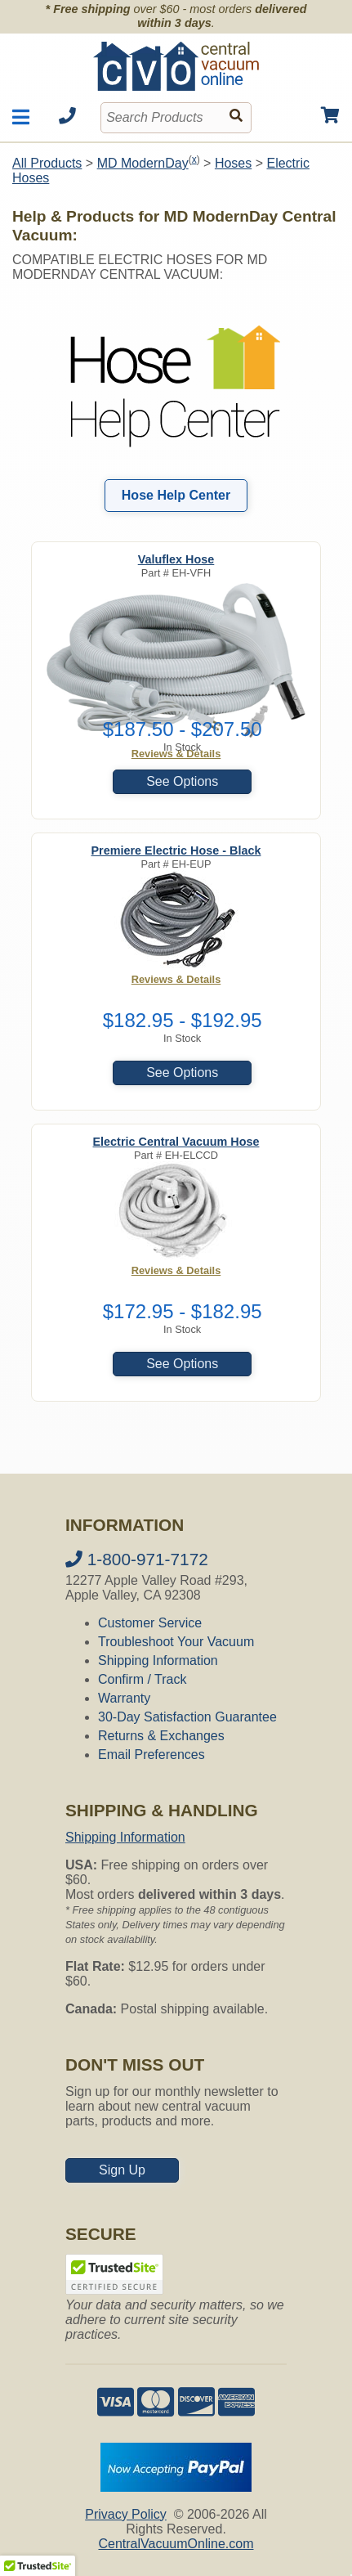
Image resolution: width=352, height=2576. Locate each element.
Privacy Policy (126, 2514)
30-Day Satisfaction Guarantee (187, 1717)
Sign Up (122, 2170)
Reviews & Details (176, 979)
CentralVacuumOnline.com (175, 2544)
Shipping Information (158, 1660)
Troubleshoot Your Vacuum (176, 1642)
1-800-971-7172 (136, 1559)
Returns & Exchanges (161, 1736)
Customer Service (150, 1623)
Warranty (124, 1698)
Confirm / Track (142, 1679)
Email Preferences (151, 1754)
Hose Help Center (176, 495)
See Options (182, 781)
